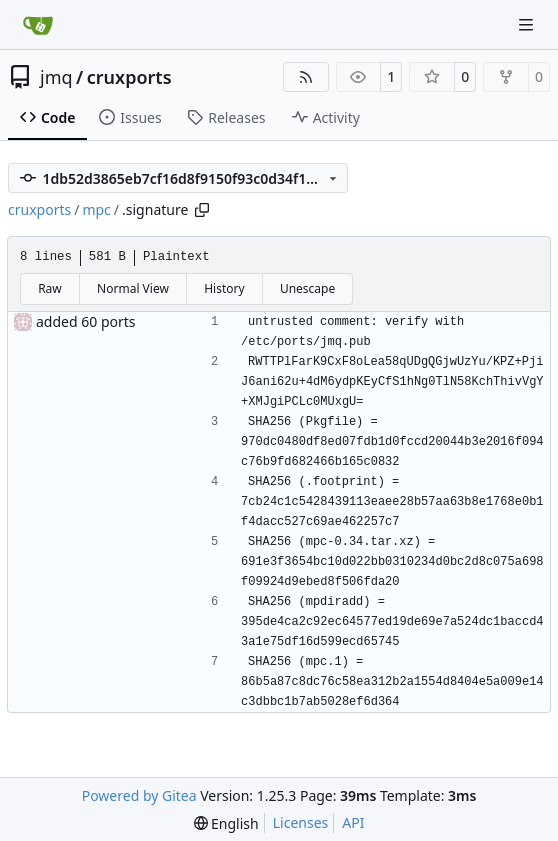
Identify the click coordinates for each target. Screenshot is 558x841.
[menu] (226, 823)
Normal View (133, 288)
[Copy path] (202, 210)
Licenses (301, 822)
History (224, 288)
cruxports (129, 77)
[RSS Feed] (306, 77)
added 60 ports (86, 321)
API (353, 822)
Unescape (307, 288)
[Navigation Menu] (528, 24)
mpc (96, 209)
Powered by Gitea (139, 795)
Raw (50, 288)
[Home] (38, 25)
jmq (56, 77)
